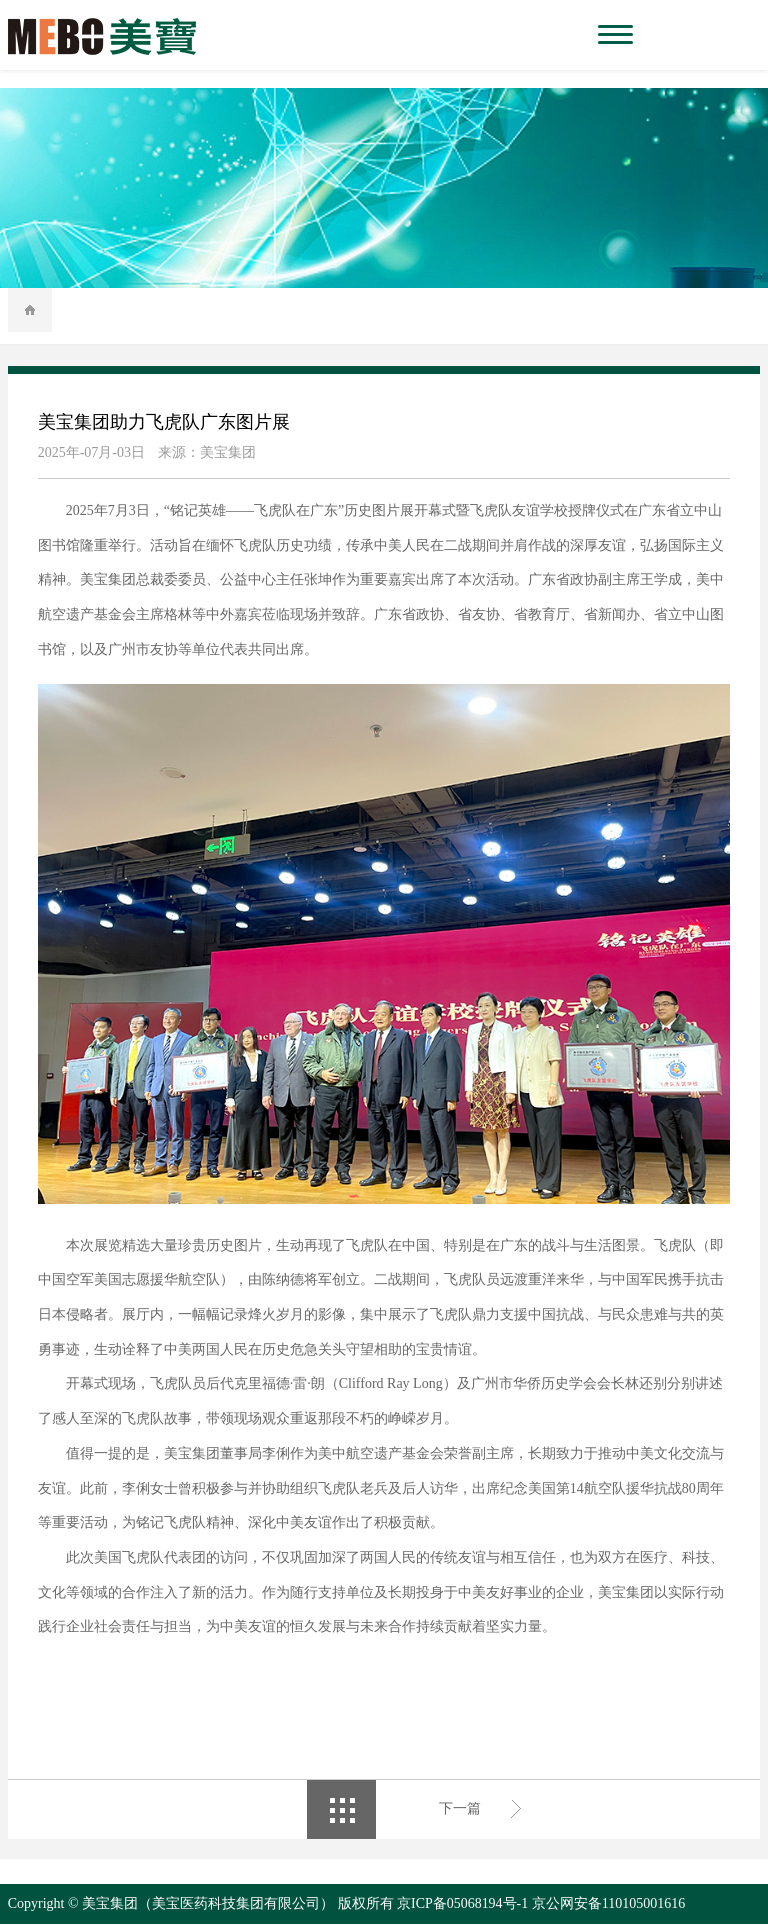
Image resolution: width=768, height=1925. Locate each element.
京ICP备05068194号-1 (462, 1904)
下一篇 (460, 1809)
